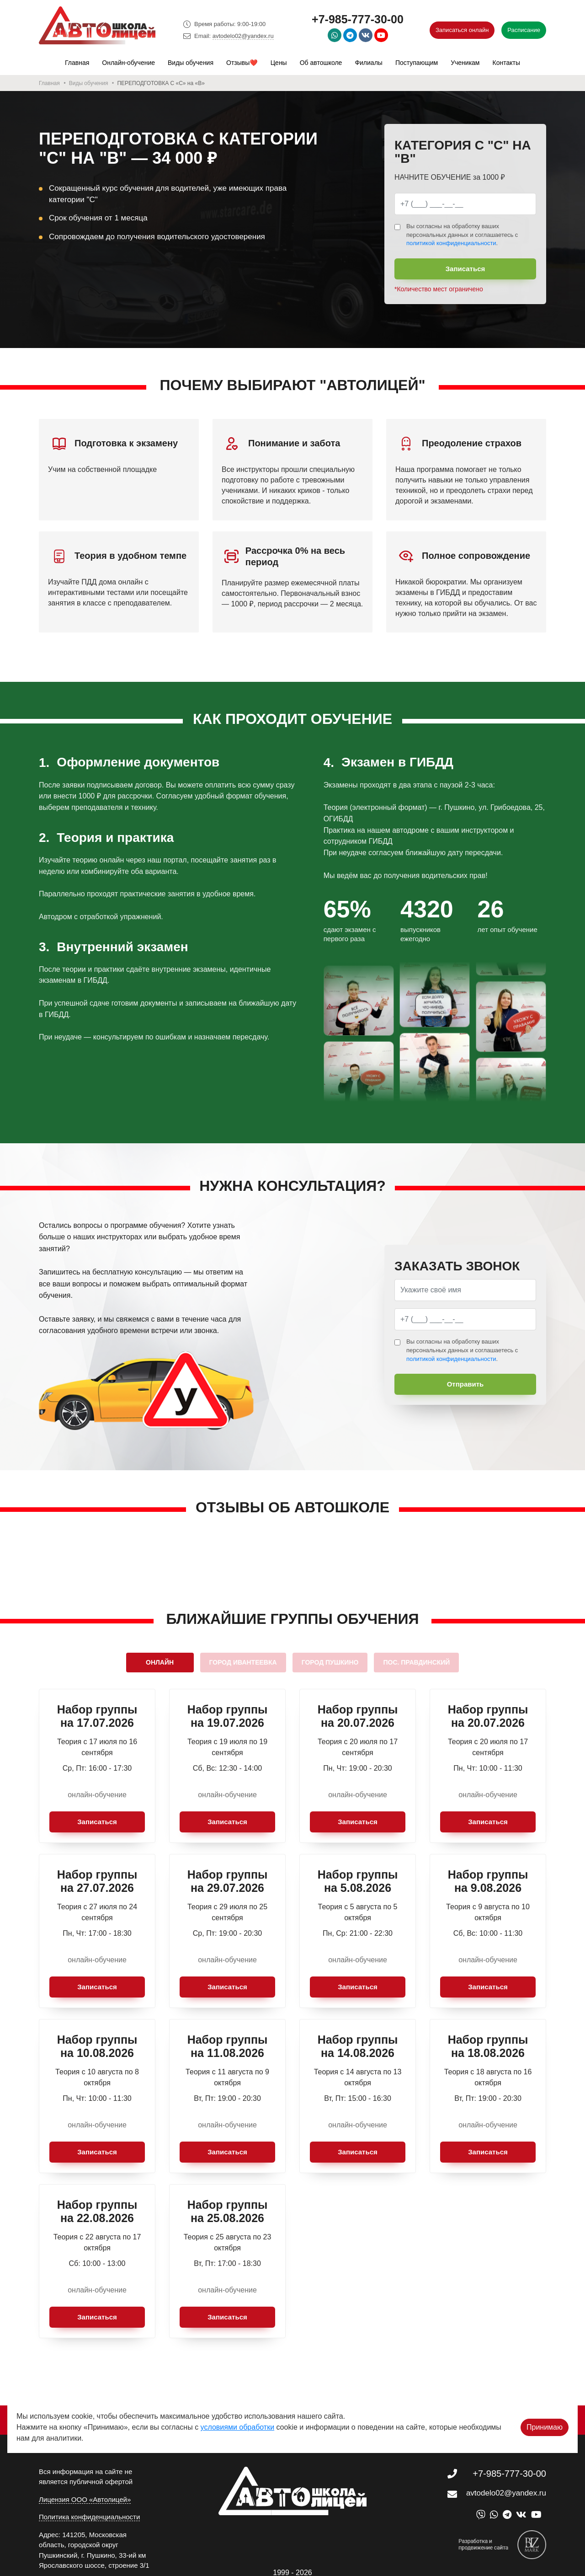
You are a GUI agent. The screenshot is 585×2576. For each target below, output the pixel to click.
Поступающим (416, 62)
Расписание (523, 30)
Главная (77, 62)
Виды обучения (190, 62)
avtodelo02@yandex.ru (243, 35)
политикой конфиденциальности (451, 243)
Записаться (465, 269)
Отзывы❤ (242, 62)
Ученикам (465, 62)
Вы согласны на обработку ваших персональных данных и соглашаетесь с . (462, 235)
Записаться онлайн (462, 30)
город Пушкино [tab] (330, 1662)
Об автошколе (321, 62)
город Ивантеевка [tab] (243, 1662)
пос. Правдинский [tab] (416, 1662)
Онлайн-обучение (128, 62)
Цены (279, 62)
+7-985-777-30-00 (358, 19)
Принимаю (544, 2414)
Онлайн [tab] (160, 1662)
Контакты (506, 62)
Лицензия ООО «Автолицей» (85, 2499)
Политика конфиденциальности (89, 2517)
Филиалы (368, 62)
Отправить (465, 1384)
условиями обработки (238, 2414)
